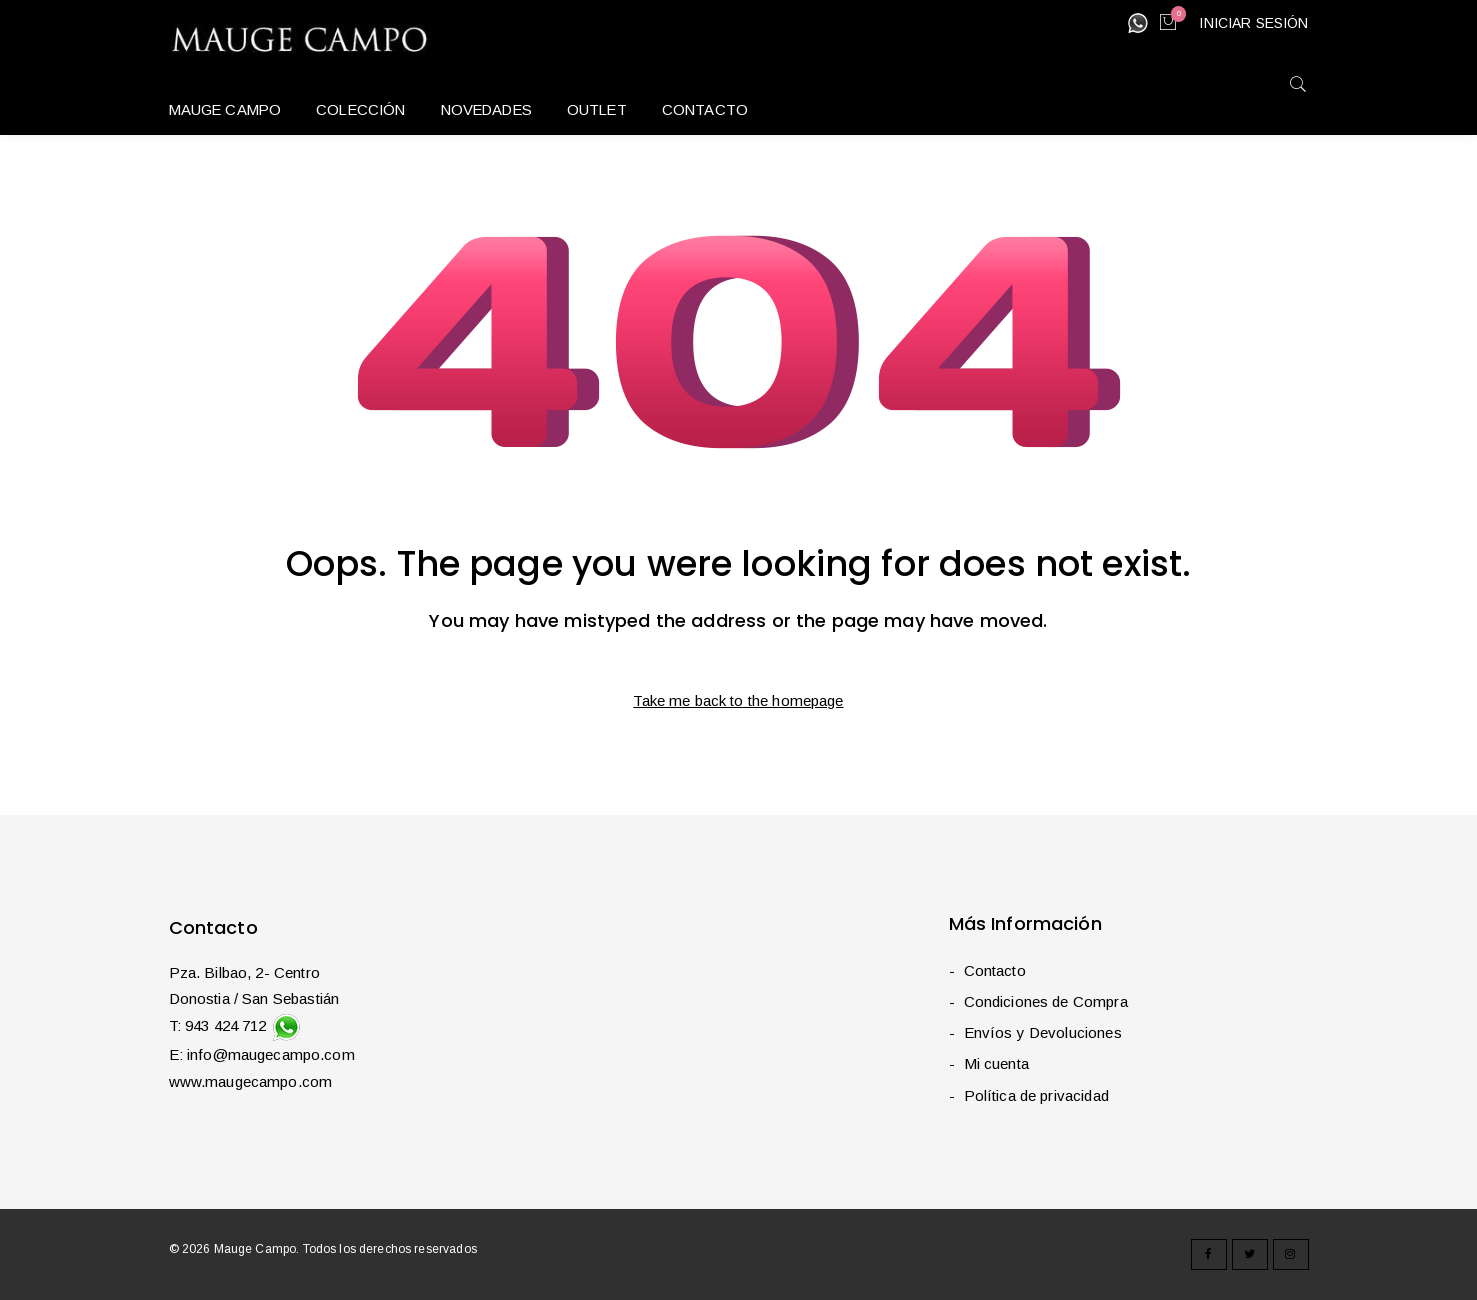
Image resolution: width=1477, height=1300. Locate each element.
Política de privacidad (1036, 1095)
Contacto (995, 970)
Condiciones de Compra (1046, 1001)
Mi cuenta (996, 1063)
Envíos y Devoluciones (1043, 1032)
